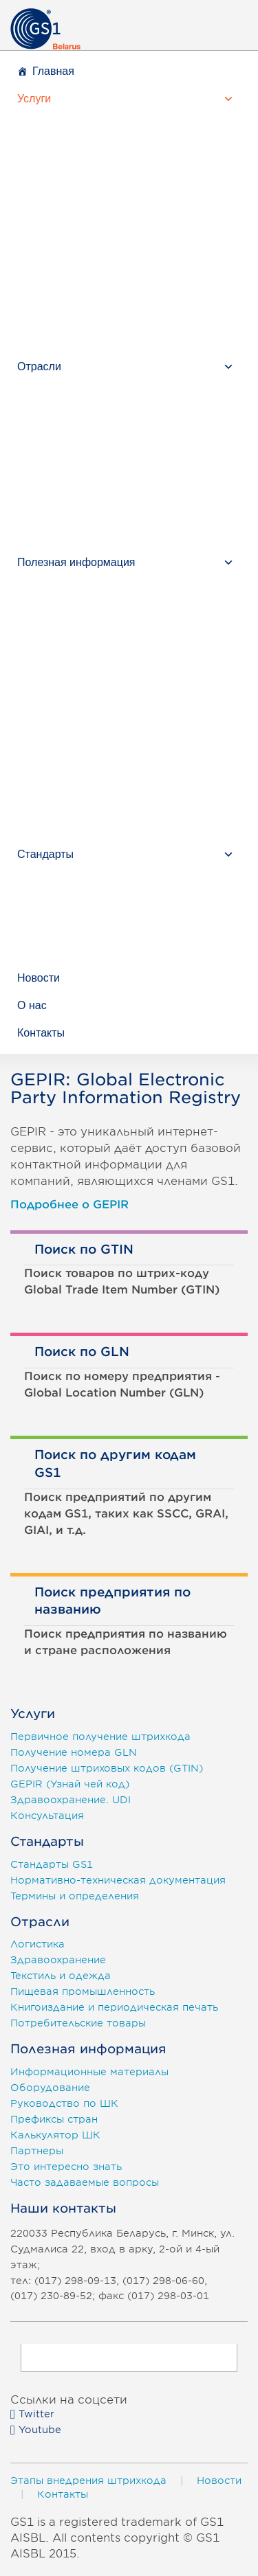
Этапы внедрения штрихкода (88, 2480)
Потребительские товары (78, 2023)
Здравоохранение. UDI (70, 1799)
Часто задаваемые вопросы (84, 2182)
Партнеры (36, 2150)
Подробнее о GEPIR (69, 1204)
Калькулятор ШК (55, 2134)
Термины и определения (74, 1895)
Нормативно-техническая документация (118, 1880)
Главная (53, 71)
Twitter (32, 2413)
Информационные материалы (89, 2071)
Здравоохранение (58, 1959)
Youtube (35, 2429)
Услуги (34, 98)
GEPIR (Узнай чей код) (69, 1783)
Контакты (41, 1033)
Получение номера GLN (73, 1752)
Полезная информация (76, 562)
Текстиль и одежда (60, 1975)
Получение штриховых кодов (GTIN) (106, 1768)
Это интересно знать (66, 2166)
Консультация (47, 1815)
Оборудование (50, 2087)
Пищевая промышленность (82, 1991)
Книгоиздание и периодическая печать (114, 2007)
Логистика (37, 1944)
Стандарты (45, 854)
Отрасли (39, 366)
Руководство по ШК (64, 2103)
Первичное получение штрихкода (100, 1736)
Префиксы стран (54, 2119)
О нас (32, 1005)
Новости (38, 978)
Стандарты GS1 (51, 1864)
